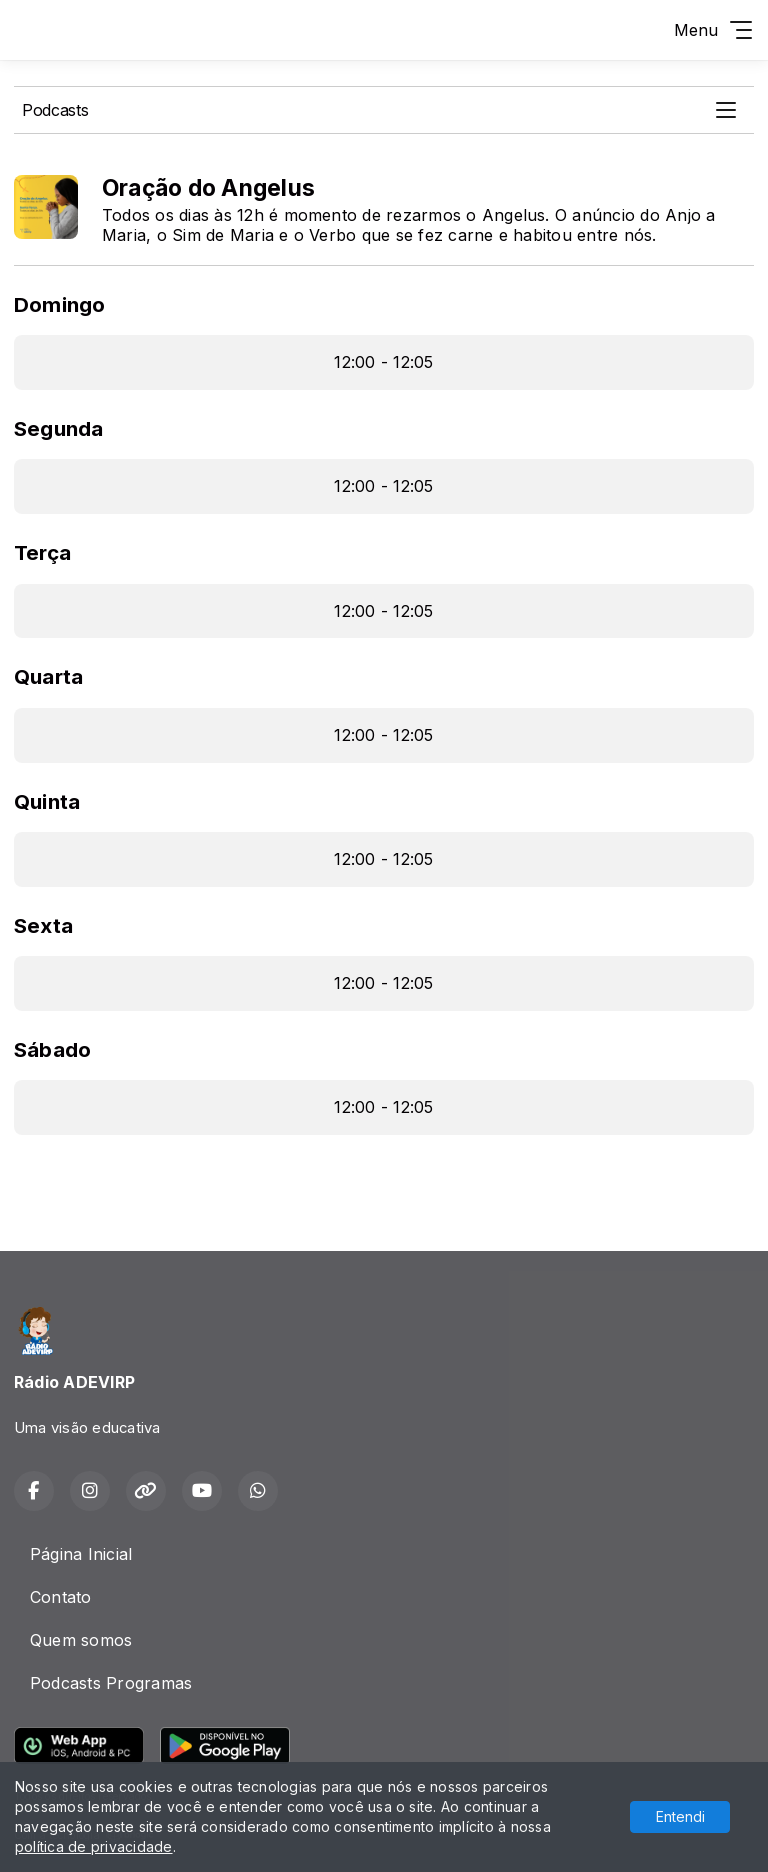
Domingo (60, 304)
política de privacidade (94, 1846)
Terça (42, 552)
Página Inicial (81, 1554)
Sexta (43, 925)
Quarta (48, 676)
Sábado (52, 1049)
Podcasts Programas (111, 1683)
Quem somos (81, 1640)
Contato (61, 1597)
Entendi (680, 1816)
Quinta (47, 801)
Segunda (59, 428)
